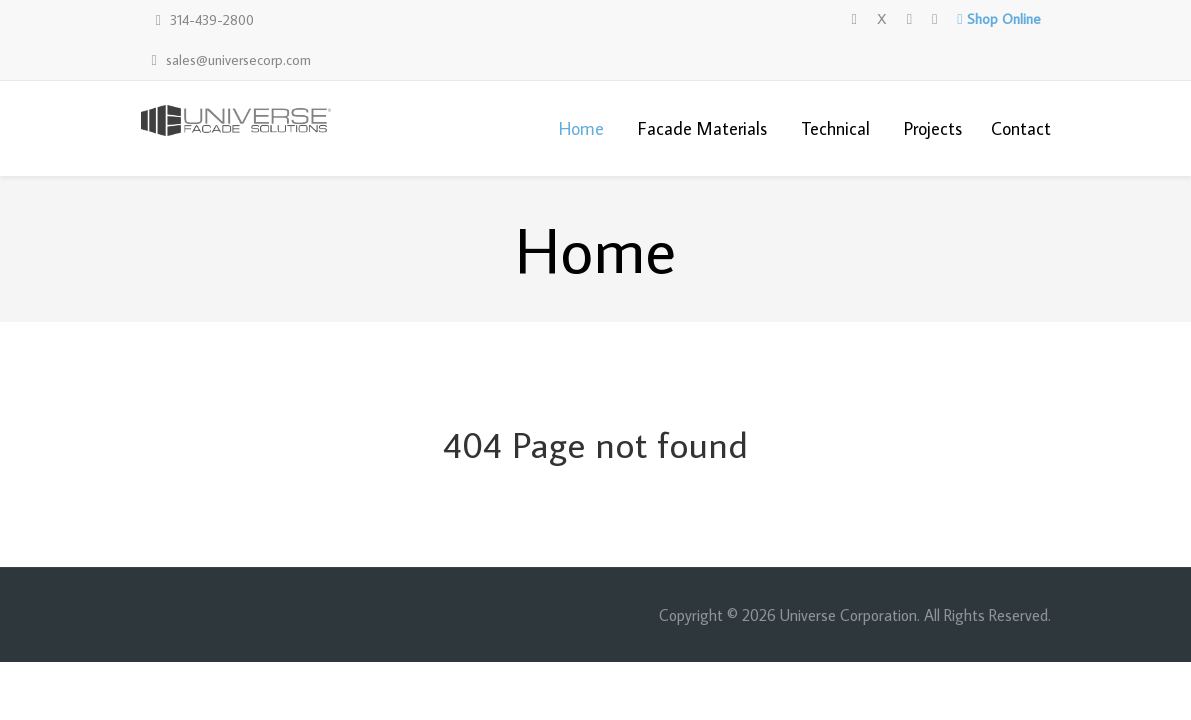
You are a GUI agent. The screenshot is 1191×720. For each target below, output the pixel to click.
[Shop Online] (998, 19)
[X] (882, 19)
